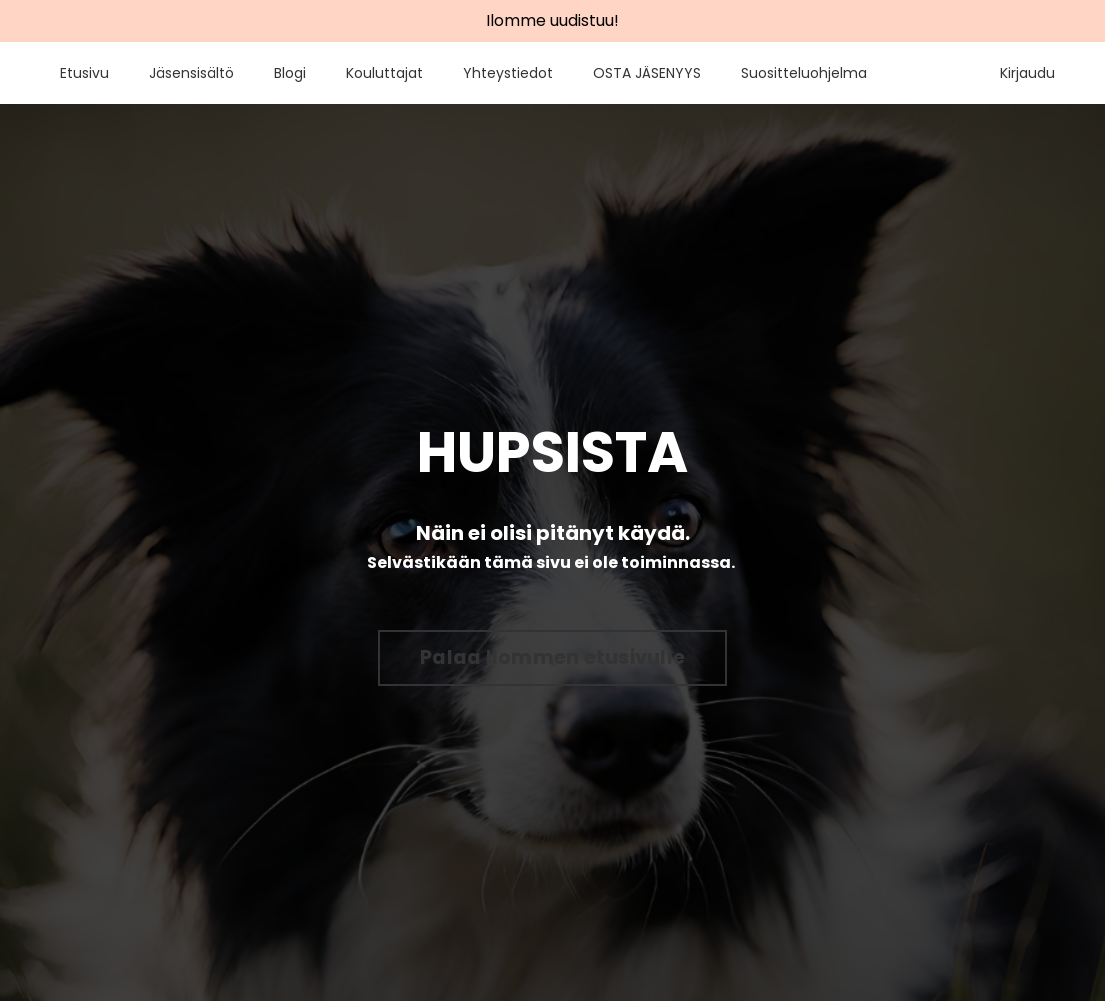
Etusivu (84, 73)
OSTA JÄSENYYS (647, 73)
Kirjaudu (1027, 73)
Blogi (290, 73)
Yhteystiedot (508, 73)
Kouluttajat (384, 73)
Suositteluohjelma (804, 73)
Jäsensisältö (191, 73)
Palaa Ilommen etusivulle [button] (552, 657)
